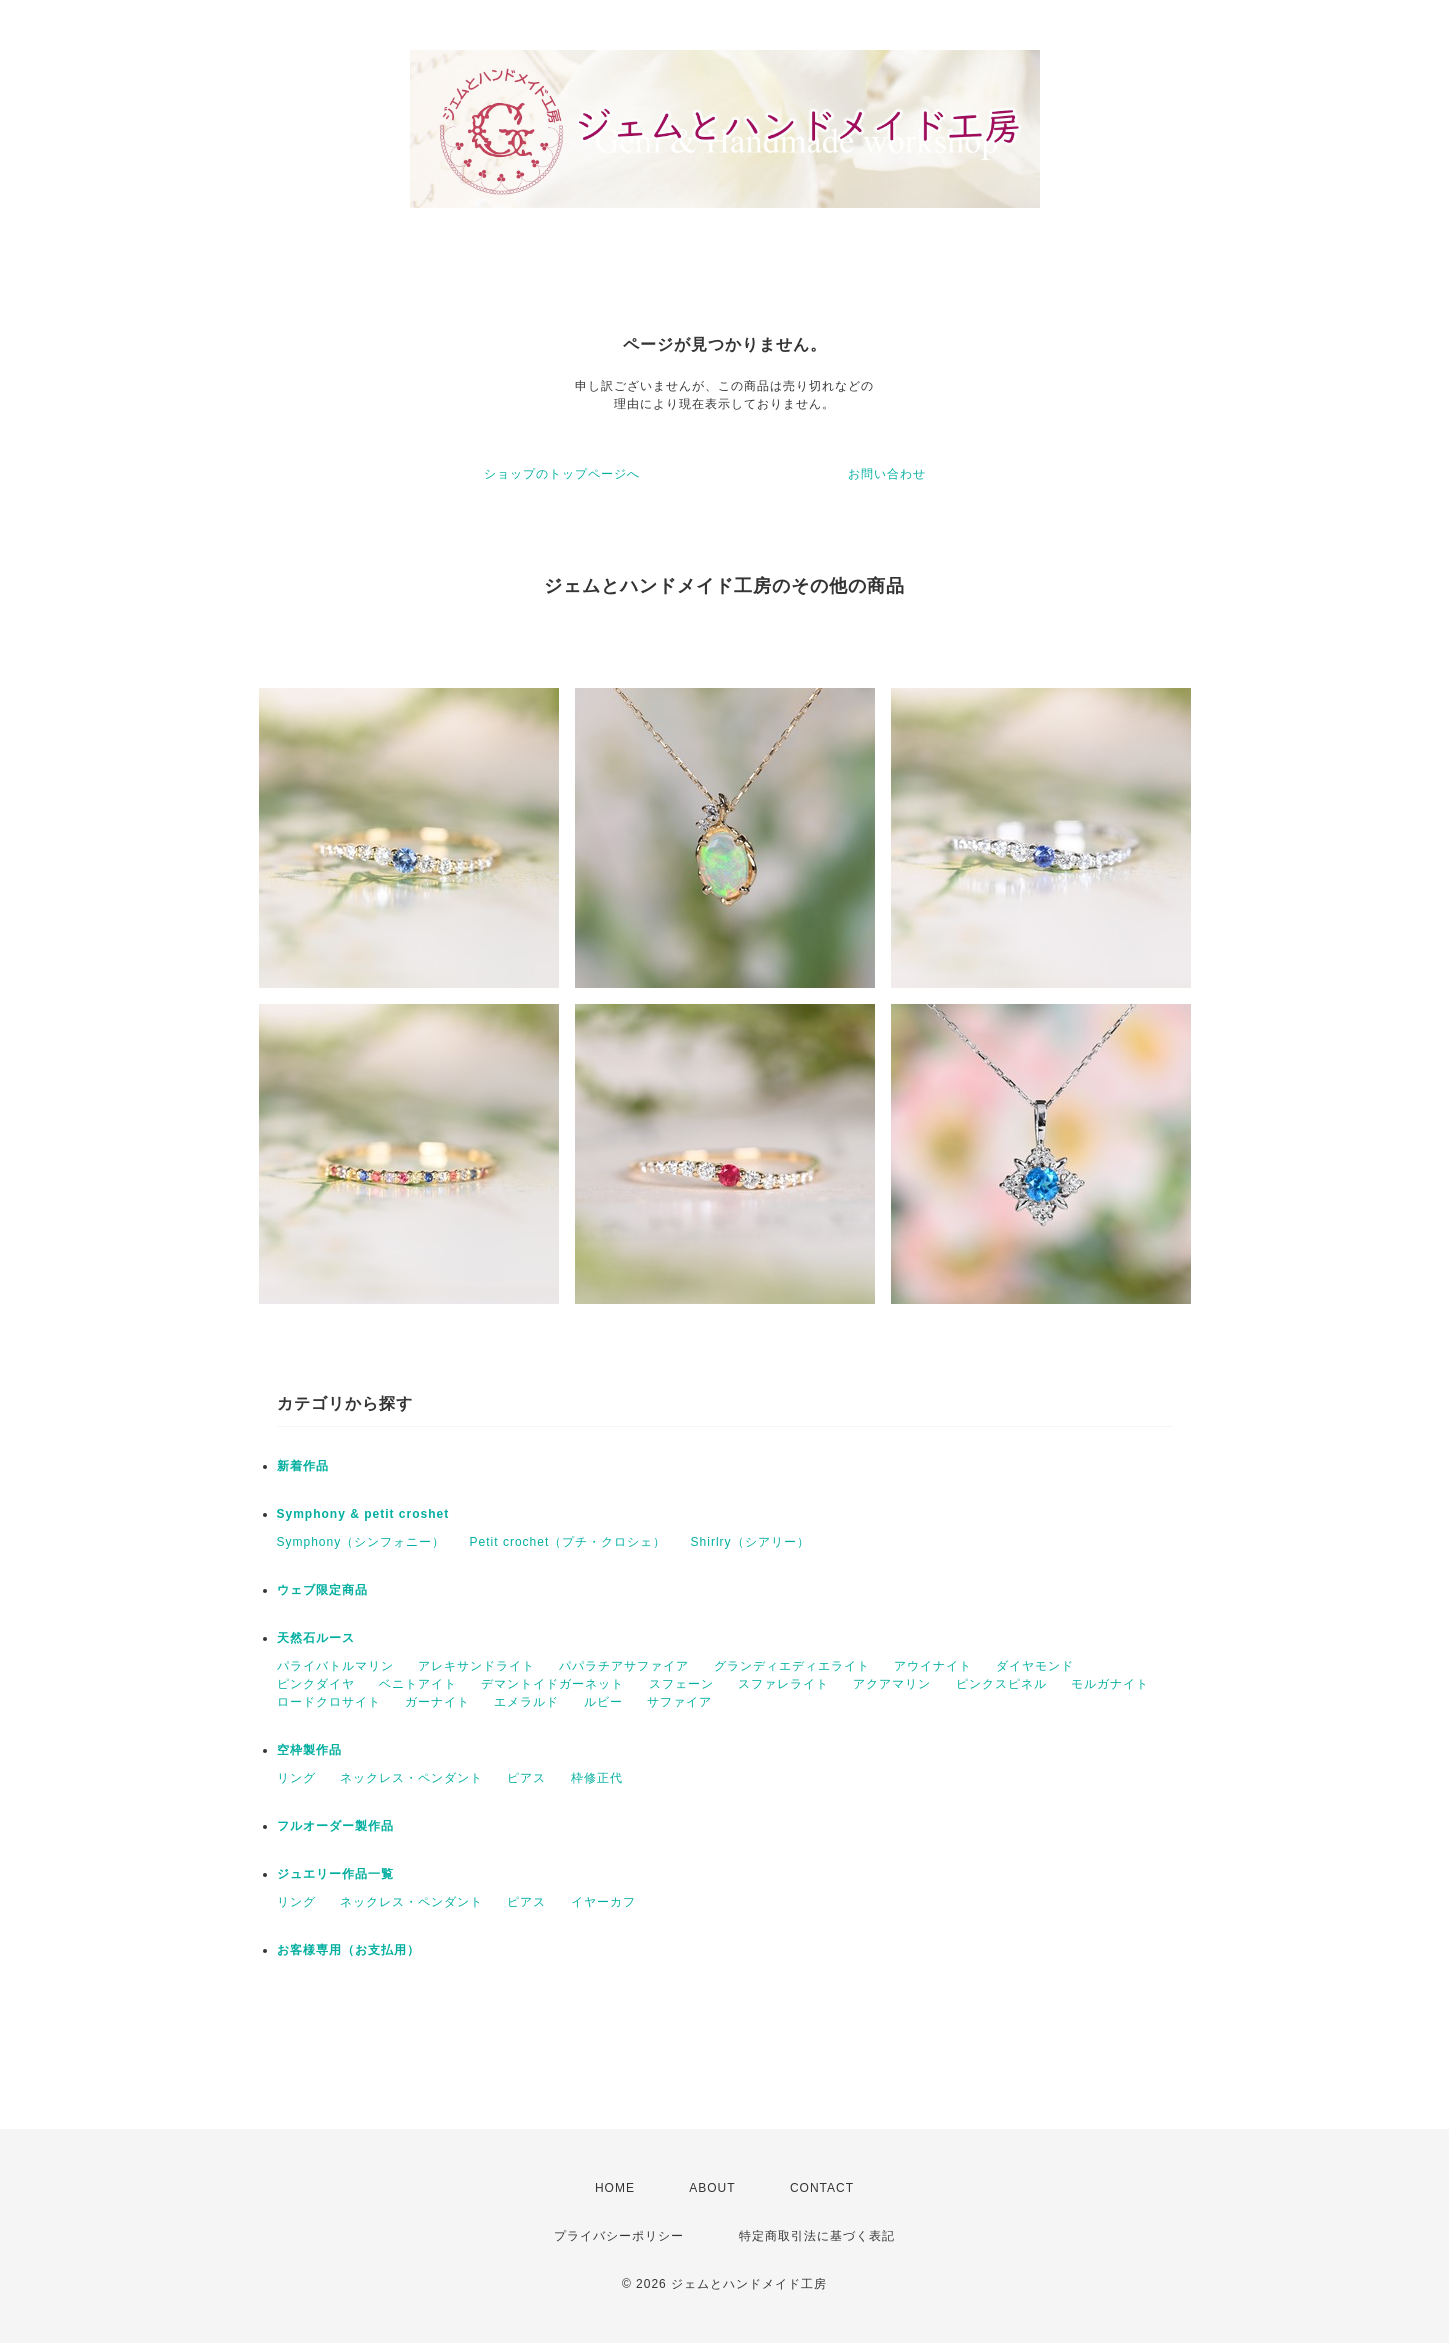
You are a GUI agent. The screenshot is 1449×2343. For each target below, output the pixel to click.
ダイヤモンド (1035, 1666)
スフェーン (681, 1684)
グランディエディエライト (792, 1666)
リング (296, 1778)
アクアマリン (892, 1684)
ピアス (526, 1778)
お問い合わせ (887, 474)
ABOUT (712, 2188)
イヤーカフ (603, 1902)
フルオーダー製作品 (335, 1826)
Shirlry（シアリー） (750, 1542)
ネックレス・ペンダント (411, 1778)
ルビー (603, 1702)
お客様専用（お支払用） (348, 1950)
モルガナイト (1110, 1684)
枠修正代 (597, 1778)
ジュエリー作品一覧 (335, 1874)
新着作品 (303, 1466)
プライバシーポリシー (619, 2236)
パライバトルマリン (335, 1666)
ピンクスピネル (1001, 1684)
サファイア (679, 1702)
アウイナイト (933, 1666)
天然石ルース (316, 1638)
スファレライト (783, 1684)
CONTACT (822, 2188)
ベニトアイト (418, 1684)
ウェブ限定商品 (322, 1590)
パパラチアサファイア (624, 1666)
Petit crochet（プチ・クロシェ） (568, 1542)
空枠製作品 (309, 1750)
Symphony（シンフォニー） (361, 1542)
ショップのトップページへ (562, 474)
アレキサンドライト (476, 1666)
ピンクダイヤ (316, 1684)
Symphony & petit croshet (363, 1514)
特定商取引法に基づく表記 (817, 2236)
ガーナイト (437, 1702)
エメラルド (526, 1702)
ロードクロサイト (329, 1702)
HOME (615, 2188)
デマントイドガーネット (552, 1684)
